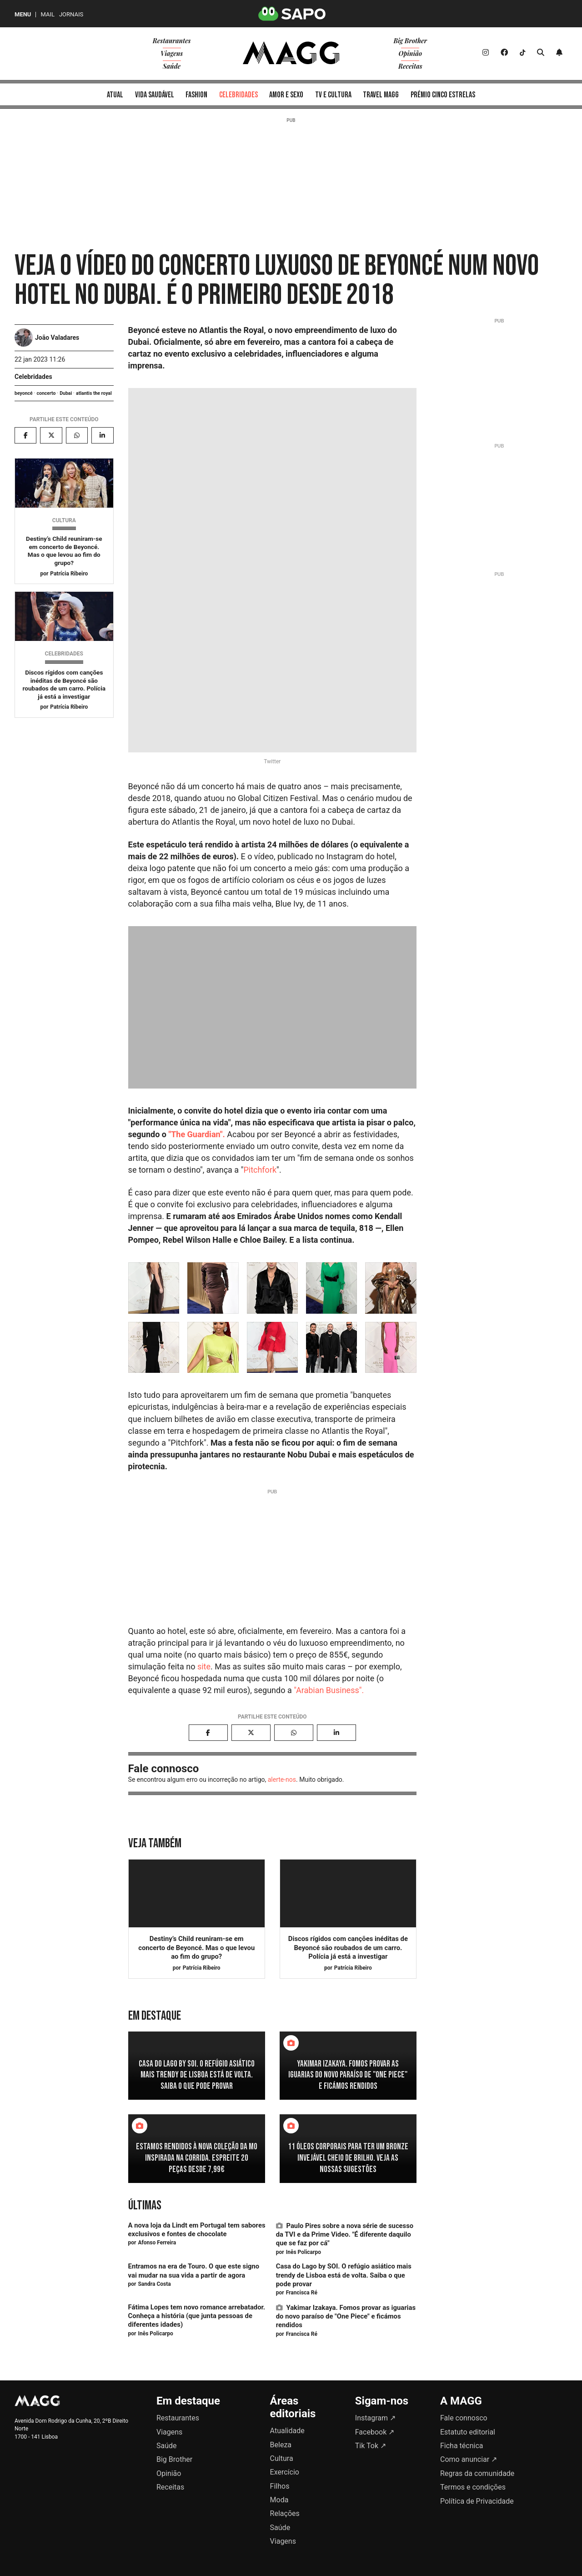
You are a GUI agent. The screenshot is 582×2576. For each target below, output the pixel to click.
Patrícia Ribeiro (69, 573)
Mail (47, 14)
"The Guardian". (196, 1134)
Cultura (64, 520)
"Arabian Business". (329, 1690)
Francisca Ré (301, 2292)
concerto (46, 393)
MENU (23, 14)
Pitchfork (259, 1170)
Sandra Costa (154, 2284)
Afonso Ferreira (157, 2242)
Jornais (71, 14)
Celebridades (33, 376)
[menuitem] (115, 94)
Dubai (66, 393)
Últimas (144, 2205)
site (204, 1666)
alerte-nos (282, 1779)
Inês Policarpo (303, 2252)
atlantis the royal (94, 393)
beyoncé (24, 393)
